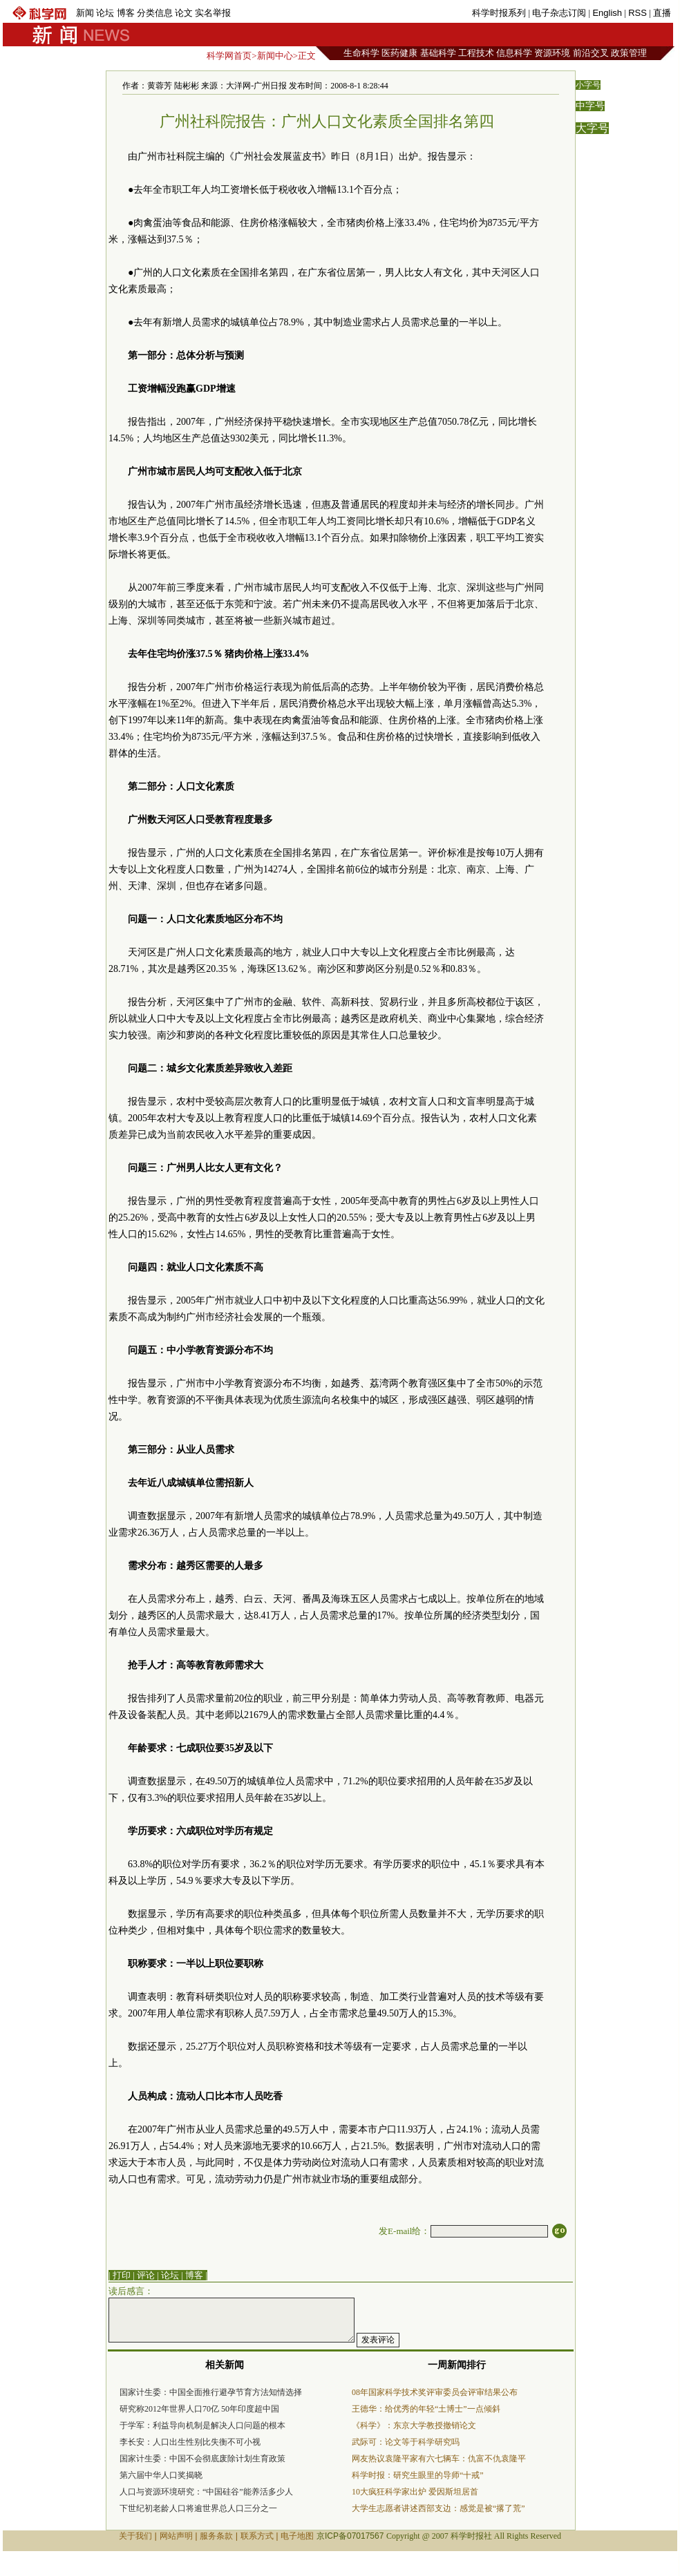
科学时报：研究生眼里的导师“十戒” (418, 2475)
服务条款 (216, 2536)
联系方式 (257, 2536)
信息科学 (514, 53)
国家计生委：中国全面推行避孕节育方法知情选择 (211, 2392)
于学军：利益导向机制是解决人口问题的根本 (202, 2425)
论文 (184, 13)
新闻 (85, 13)
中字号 (590, 106)
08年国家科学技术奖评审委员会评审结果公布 (435, 2392)
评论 (146, 2275)
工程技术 (476, 53)
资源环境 (552, 53)
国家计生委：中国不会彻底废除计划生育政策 (202, 2458)
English (607, 13)
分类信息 (155, 13)
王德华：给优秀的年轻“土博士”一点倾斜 (426, 2409)
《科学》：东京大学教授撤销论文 (414, 2425)
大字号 (592, 128)
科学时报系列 (499, 13)
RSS (637, 13)
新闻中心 (275, 55)
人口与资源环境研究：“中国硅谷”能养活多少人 (206, 2492)
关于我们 (135, 2536)
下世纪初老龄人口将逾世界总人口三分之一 (198, 2508)
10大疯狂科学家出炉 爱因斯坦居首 (415, 2492)
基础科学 (438, 53)
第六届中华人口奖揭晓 (161, 2475)
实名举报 (213, 13)
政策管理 (629, 53)
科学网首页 (229, 55)
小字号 (588, 85)
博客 (126, 13)
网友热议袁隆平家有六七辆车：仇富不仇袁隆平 (439, 2458)
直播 (662, 13)
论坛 (105, 13)
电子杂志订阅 (559, 13)
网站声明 (176, 2536)
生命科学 (361, 53)
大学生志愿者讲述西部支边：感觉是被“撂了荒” (438, 2508)
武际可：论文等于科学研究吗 (406, 2442)
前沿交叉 (591, 53)
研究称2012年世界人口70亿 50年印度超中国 (199, 2409)
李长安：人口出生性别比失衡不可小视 (190, 2442)
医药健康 (399, 53)
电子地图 (297, 2536)
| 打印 (119, 2275)
